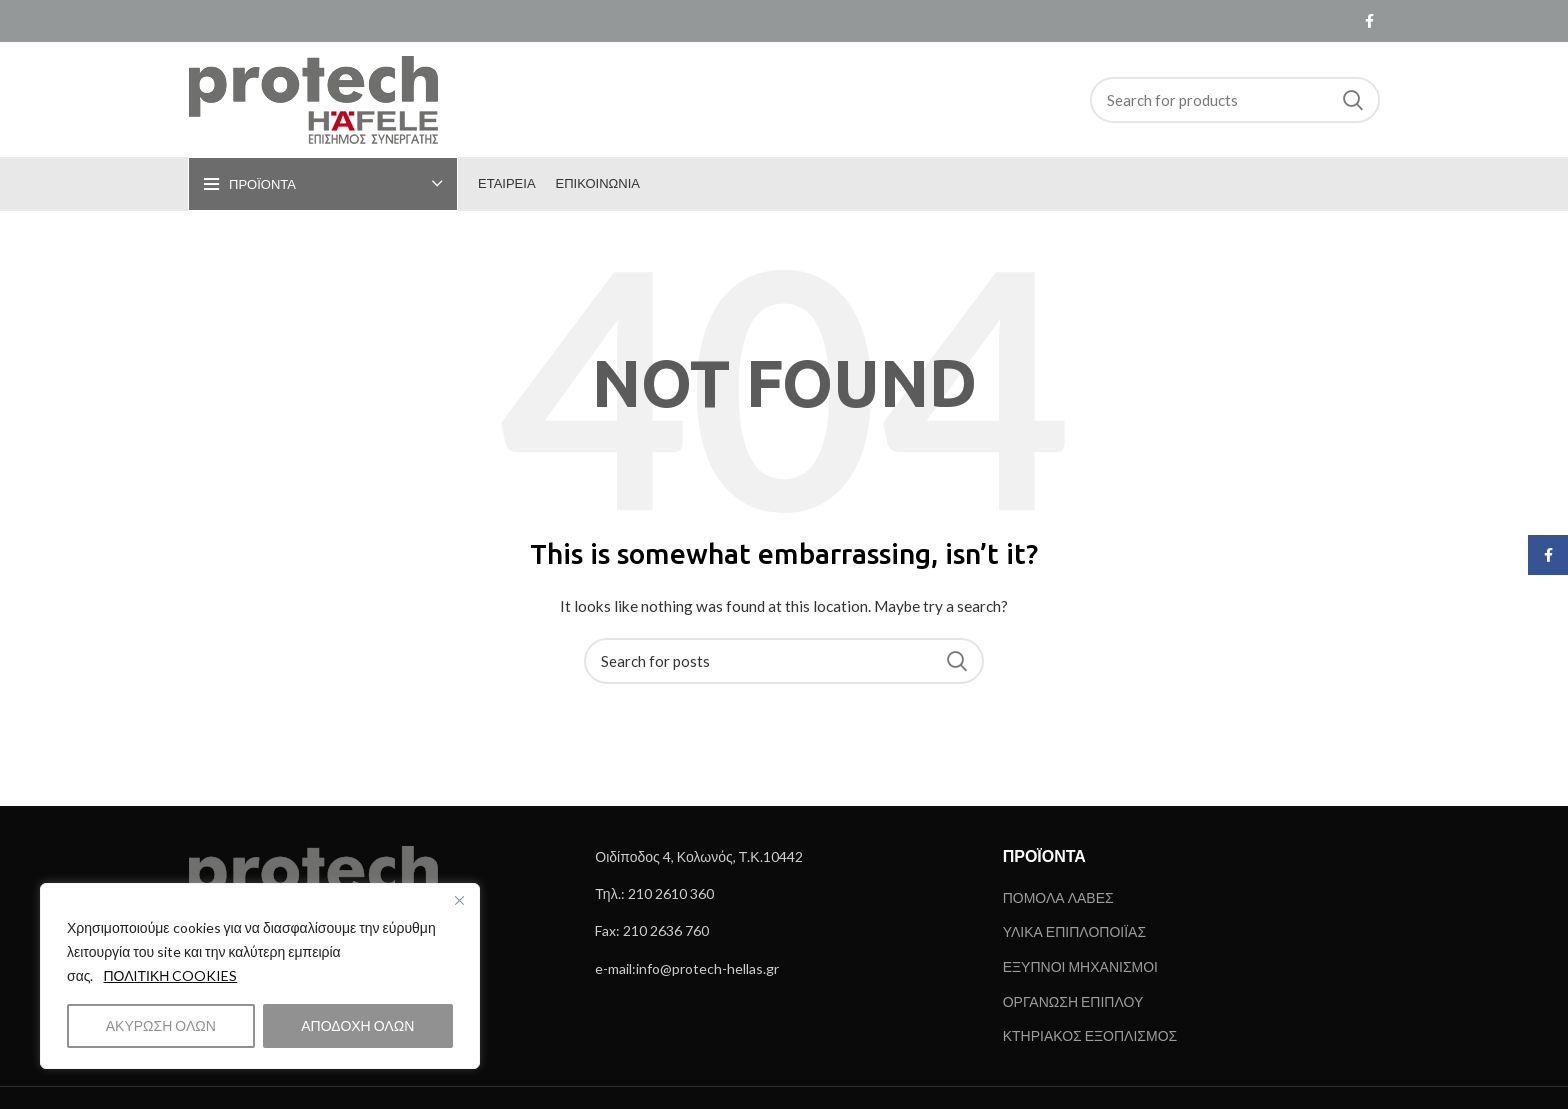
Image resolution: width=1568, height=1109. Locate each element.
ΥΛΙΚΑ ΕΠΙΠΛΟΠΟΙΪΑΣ (1074, 931)
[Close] (459, 900)
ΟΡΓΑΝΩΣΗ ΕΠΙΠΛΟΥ (1073, 1001)
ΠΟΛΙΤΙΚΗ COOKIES (170, 975)
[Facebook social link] (1369, 21)
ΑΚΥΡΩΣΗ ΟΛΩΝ (161, 1025)
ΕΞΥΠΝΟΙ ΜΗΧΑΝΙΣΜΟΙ (1080, 966)
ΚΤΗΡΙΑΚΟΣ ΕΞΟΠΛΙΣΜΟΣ (1090, 1035)
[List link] (783, 857)
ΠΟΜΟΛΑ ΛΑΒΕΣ (1058, 897)
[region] (260, 976)
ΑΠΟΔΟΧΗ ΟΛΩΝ (357, 1025)
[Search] (1235, 100)
